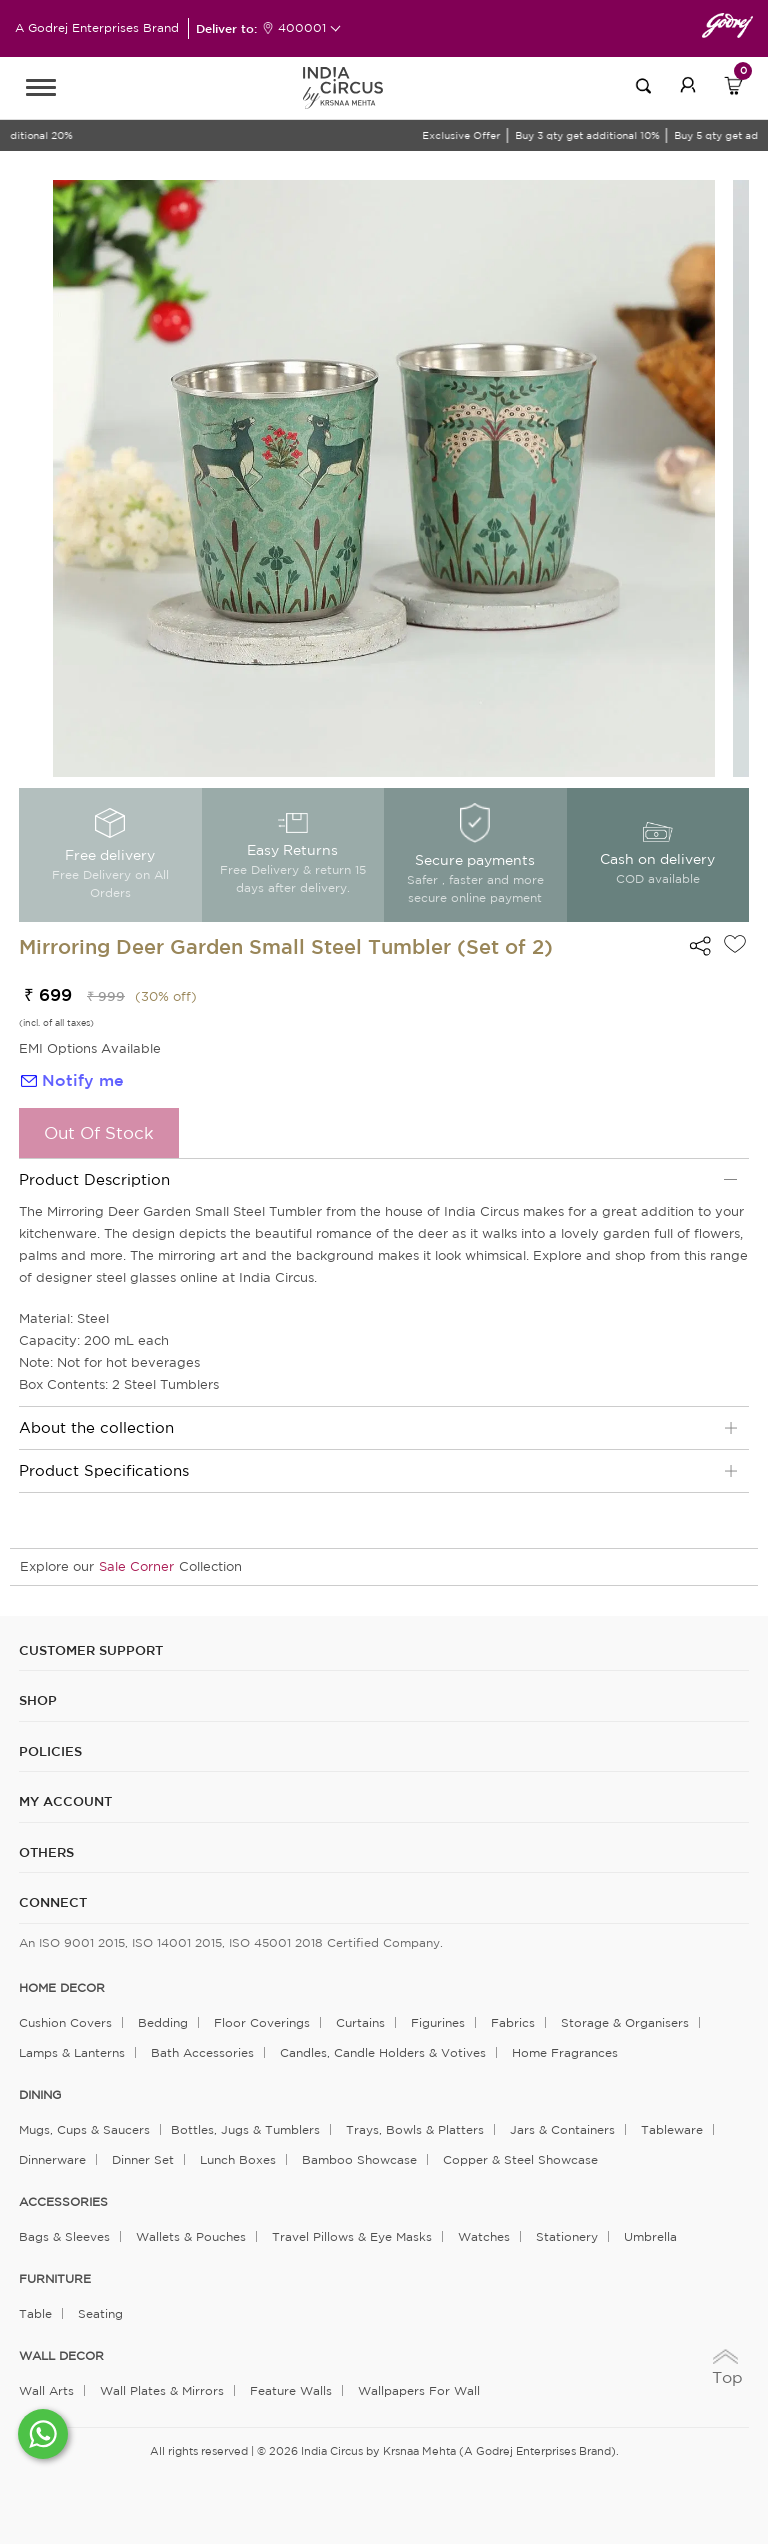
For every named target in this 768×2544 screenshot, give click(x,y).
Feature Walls (291, 2390)
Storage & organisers (625, 2022)
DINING (40, 2095)
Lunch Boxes (238, 2159)
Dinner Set (143, 2159)
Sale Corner (136, 1566)
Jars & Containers (562, 2129)
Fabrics (513, 2022)
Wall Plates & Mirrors (162, 2390)
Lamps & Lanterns (72, 2052)
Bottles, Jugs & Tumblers (245, 2129)
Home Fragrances (565, 2052)
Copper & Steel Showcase (520, 2159)
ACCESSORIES (63, 2202)
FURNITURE (55, 2279)
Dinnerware (52, 2159)
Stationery (567, 2236)
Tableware (672, 2129)
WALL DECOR (61, 2356)
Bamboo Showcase (359, 2159)
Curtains (360, 2022)
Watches (484, 2236)
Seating (100, 2313)
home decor (62, 1988)
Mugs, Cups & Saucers (84, 2129)
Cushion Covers (65, 2022)
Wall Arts (46, 2390)
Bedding (163, 2022)
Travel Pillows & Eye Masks (352, 2236)
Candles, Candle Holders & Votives (383, 2052)
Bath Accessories (202, 2052)
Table (35, 2313)
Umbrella (650, 2236)
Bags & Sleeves (64, 2236)
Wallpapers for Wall (419, 2390)
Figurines (438, 2022)
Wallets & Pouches (191, 2236)
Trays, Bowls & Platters (415, 2129)
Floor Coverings (262, 2022)
